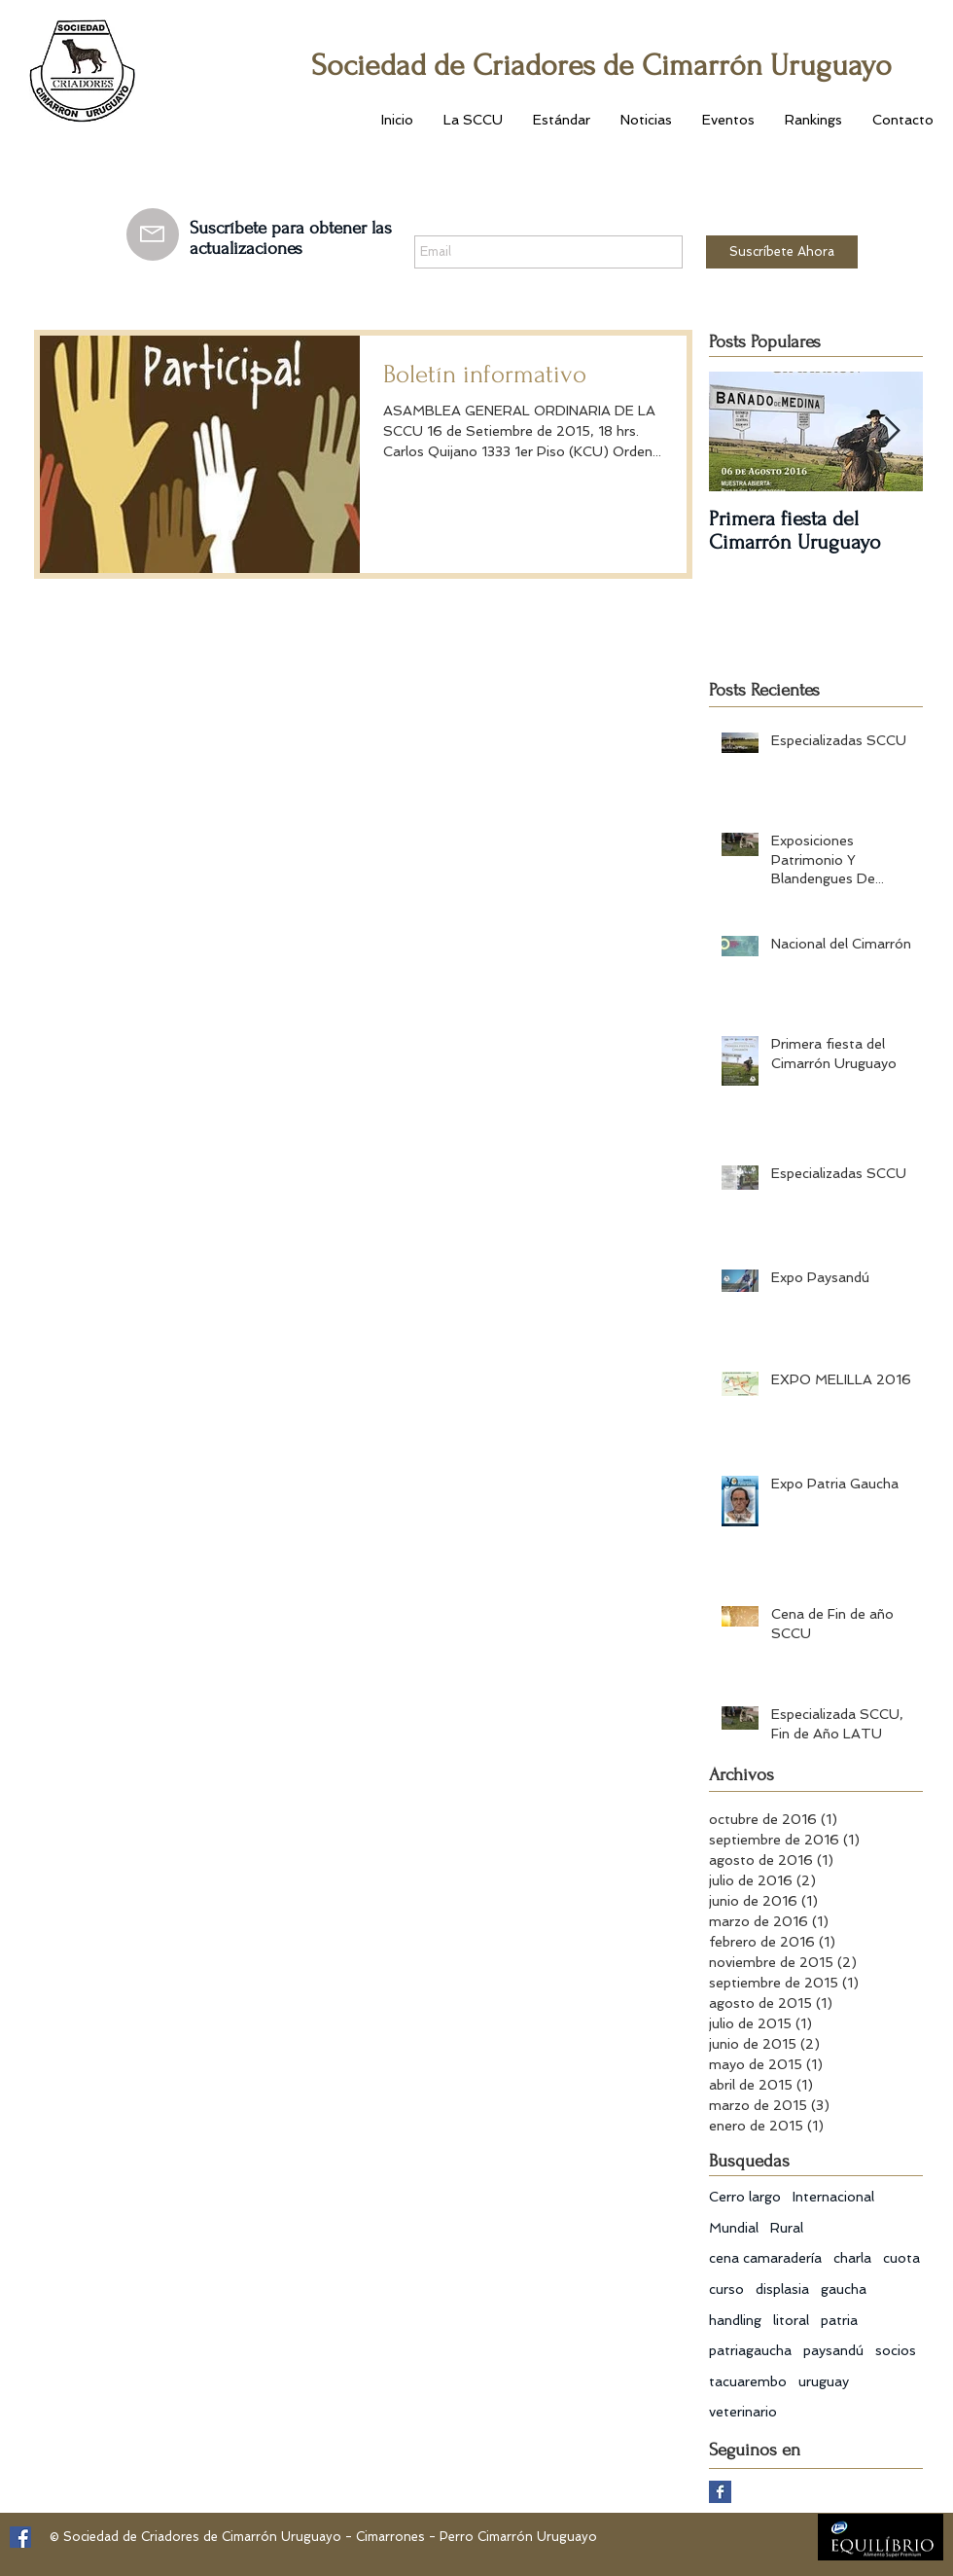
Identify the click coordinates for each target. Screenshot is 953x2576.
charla (852, 2258)
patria (839, 2320)
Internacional (833, 2196)
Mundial (734, 2228)
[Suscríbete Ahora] (782, 251)
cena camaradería (765, 2258)
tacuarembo (748, 2381)
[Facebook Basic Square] (720, 2492)
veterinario (743, 2411)
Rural (786, 2228)
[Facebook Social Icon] (20, 2537)
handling (735, 2320)
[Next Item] (891, 431)
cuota (901, 2258)
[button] (472, 119)
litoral (791, 2320)
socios (895, 2350)
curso (726, 2289)
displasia (782, 2289)
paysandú (833, 2350)
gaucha (843, 2289)
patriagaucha (750, 2350)
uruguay (823, 2381)
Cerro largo (745, 2196)
